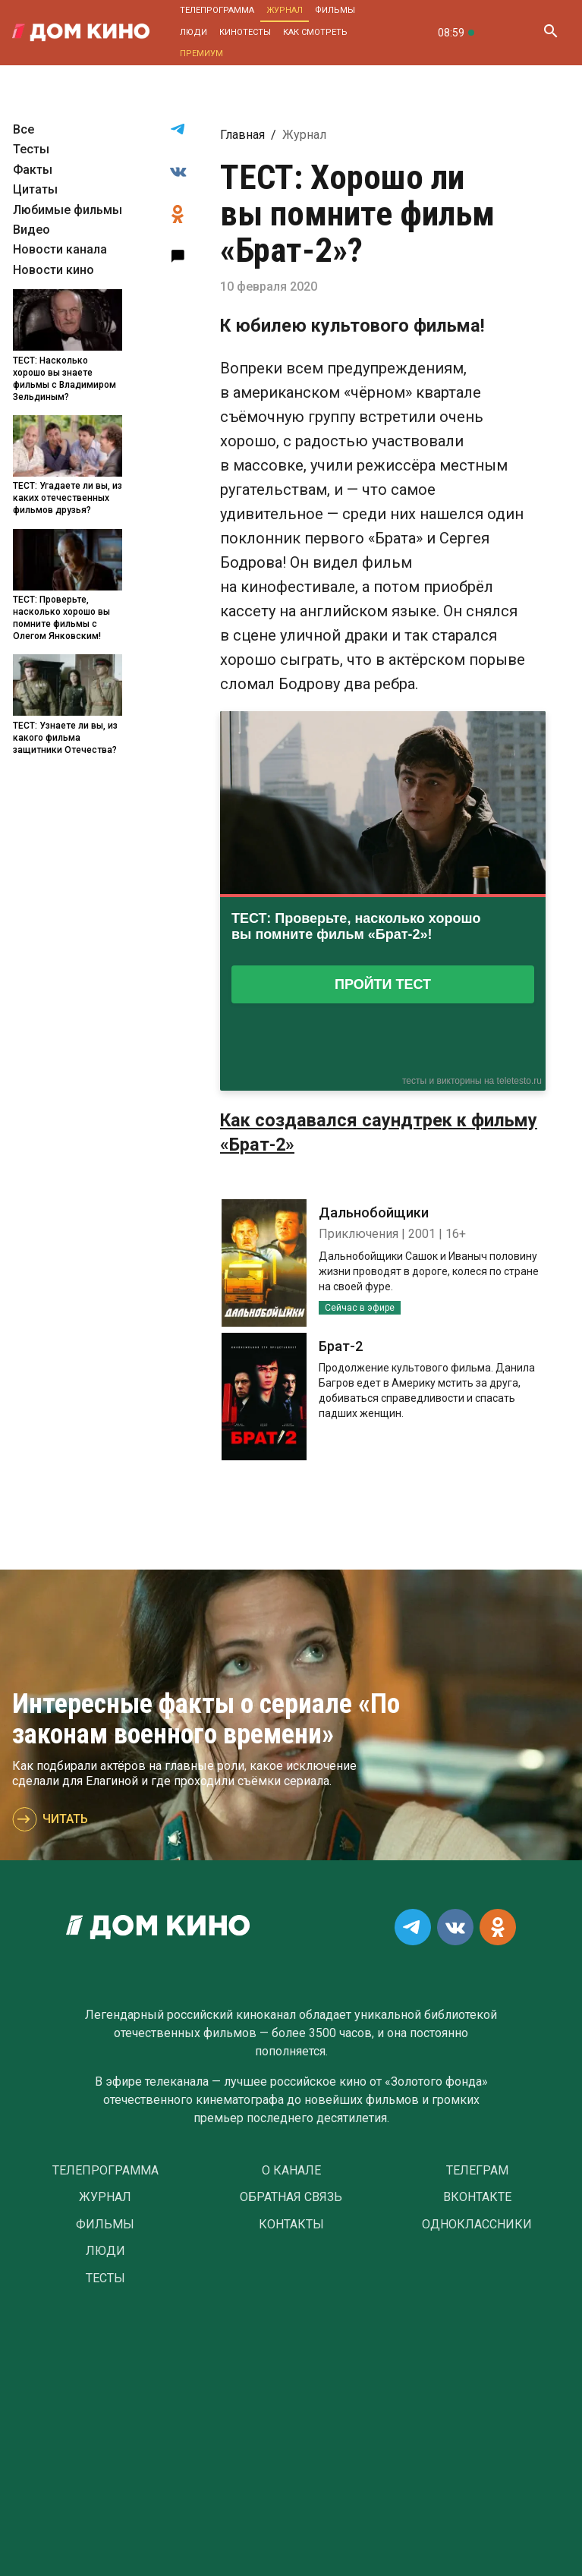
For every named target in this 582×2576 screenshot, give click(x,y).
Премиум (201, 53)
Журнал (284, 10)
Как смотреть (315, 32)
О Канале (291, 2171)
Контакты (291, 2224)
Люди (193, 32)
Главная (242, 135)
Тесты (31, 149)
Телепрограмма (217, 10)
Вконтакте (477, 2197)
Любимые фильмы (67, 210)
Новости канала (60, 249)
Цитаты (35, 189)
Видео (31, 229)
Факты (32, 169)
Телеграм (477, 2171)
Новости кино (53, 270)
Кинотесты (245, 32)
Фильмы (335, 10)
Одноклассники (477, 2224)
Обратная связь (291, 2197)
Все (23, 129)
